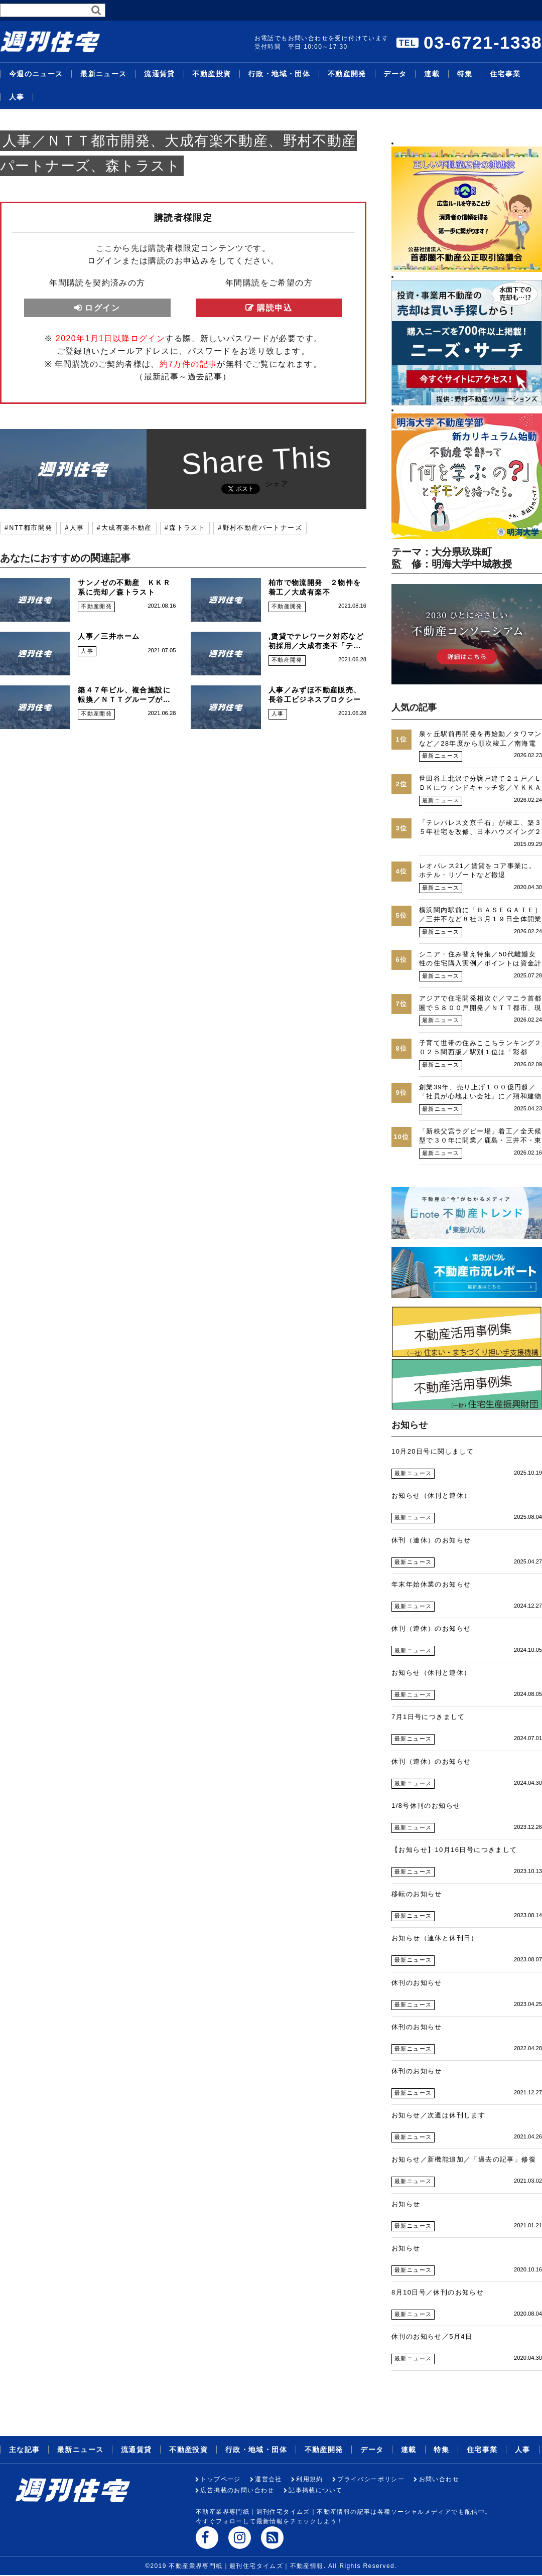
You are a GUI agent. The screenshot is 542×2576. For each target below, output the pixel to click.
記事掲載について (315, 2490)
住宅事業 (505, 74)
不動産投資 (211, 74)
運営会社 (268, 2479)
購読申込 (274, 308)
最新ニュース (103, 74)
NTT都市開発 (30, 527)
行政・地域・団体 (279, 74)
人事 (17, 97)
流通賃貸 (159, 74)
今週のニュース (36, 74)
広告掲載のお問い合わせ (237, 2490)
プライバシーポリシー (370, 2479)
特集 (465, 74)
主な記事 (24, 2450)
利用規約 (309, 2479)
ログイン (102, 308)
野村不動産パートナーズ (262, 527)
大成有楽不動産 (126, 527)
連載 (432, 74)
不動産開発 (347, 74)
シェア (277, 484)
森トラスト (187, 527)
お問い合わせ (439, 2479)
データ (394, 74)
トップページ (220, 2479)
